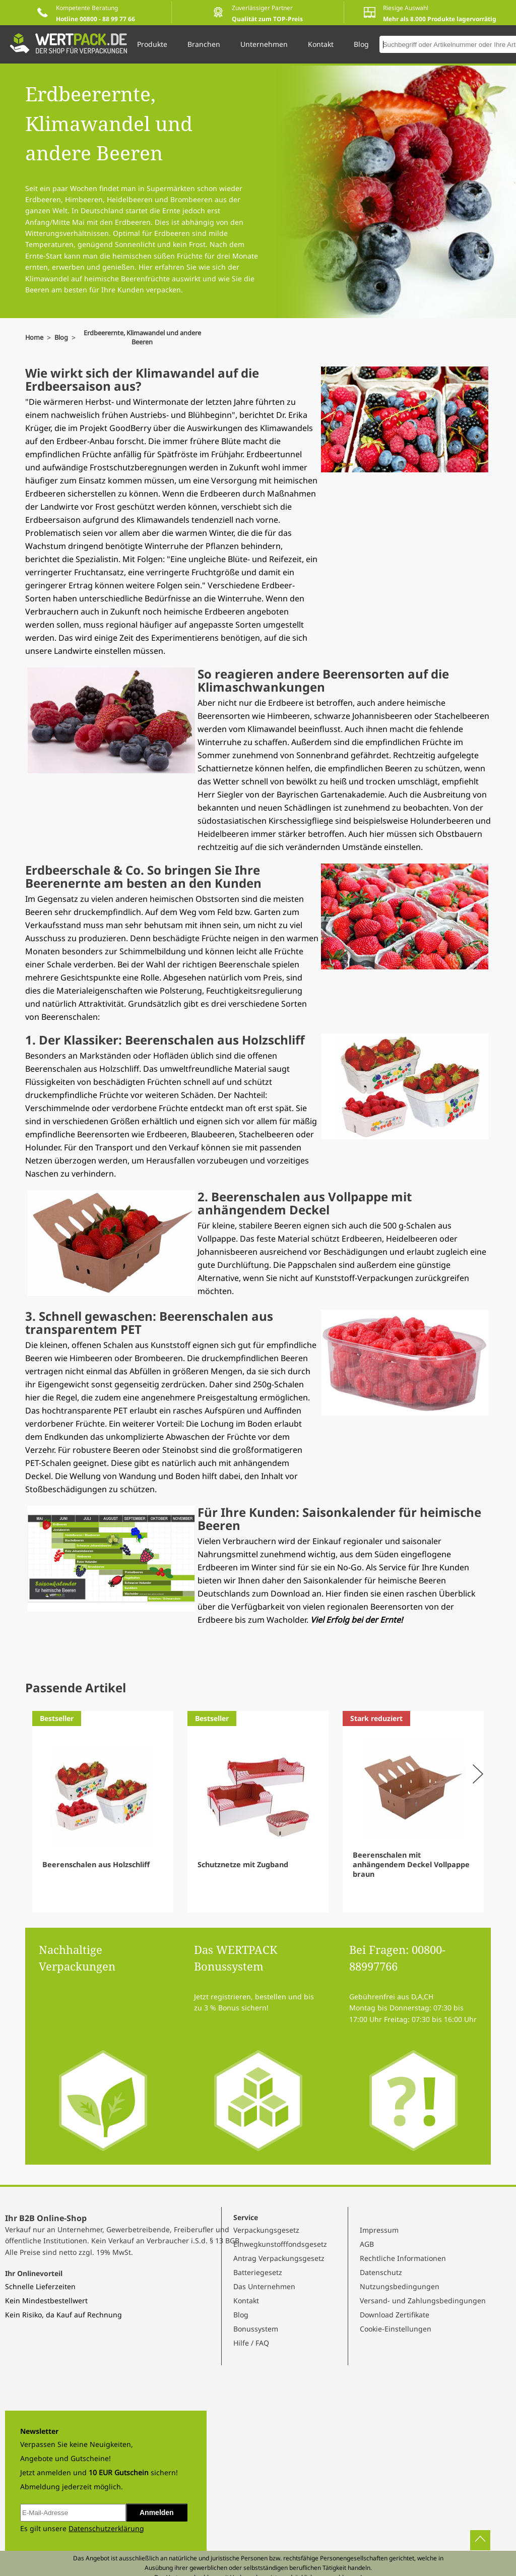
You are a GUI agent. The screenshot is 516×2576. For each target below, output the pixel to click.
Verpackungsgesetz (266, 2230)
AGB (367, 2244)
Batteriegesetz (257, 2272)
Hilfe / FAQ (251, 2343)
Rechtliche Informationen (403, 2258)
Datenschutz (381, 2272)
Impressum (379, 2230)
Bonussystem (255, 2329)
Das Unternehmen (264, 2286)
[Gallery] (258, 1812)
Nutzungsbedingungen (399, 2286)
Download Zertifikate (394, 2314)
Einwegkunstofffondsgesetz (280, 2244)
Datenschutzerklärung (106, 2528)
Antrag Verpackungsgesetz (279, 2258)
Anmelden (157, 2512)
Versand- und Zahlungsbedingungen (423, 2300)
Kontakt (246, 2300)
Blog (240, 2314)
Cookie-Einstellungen (395, 2329)
